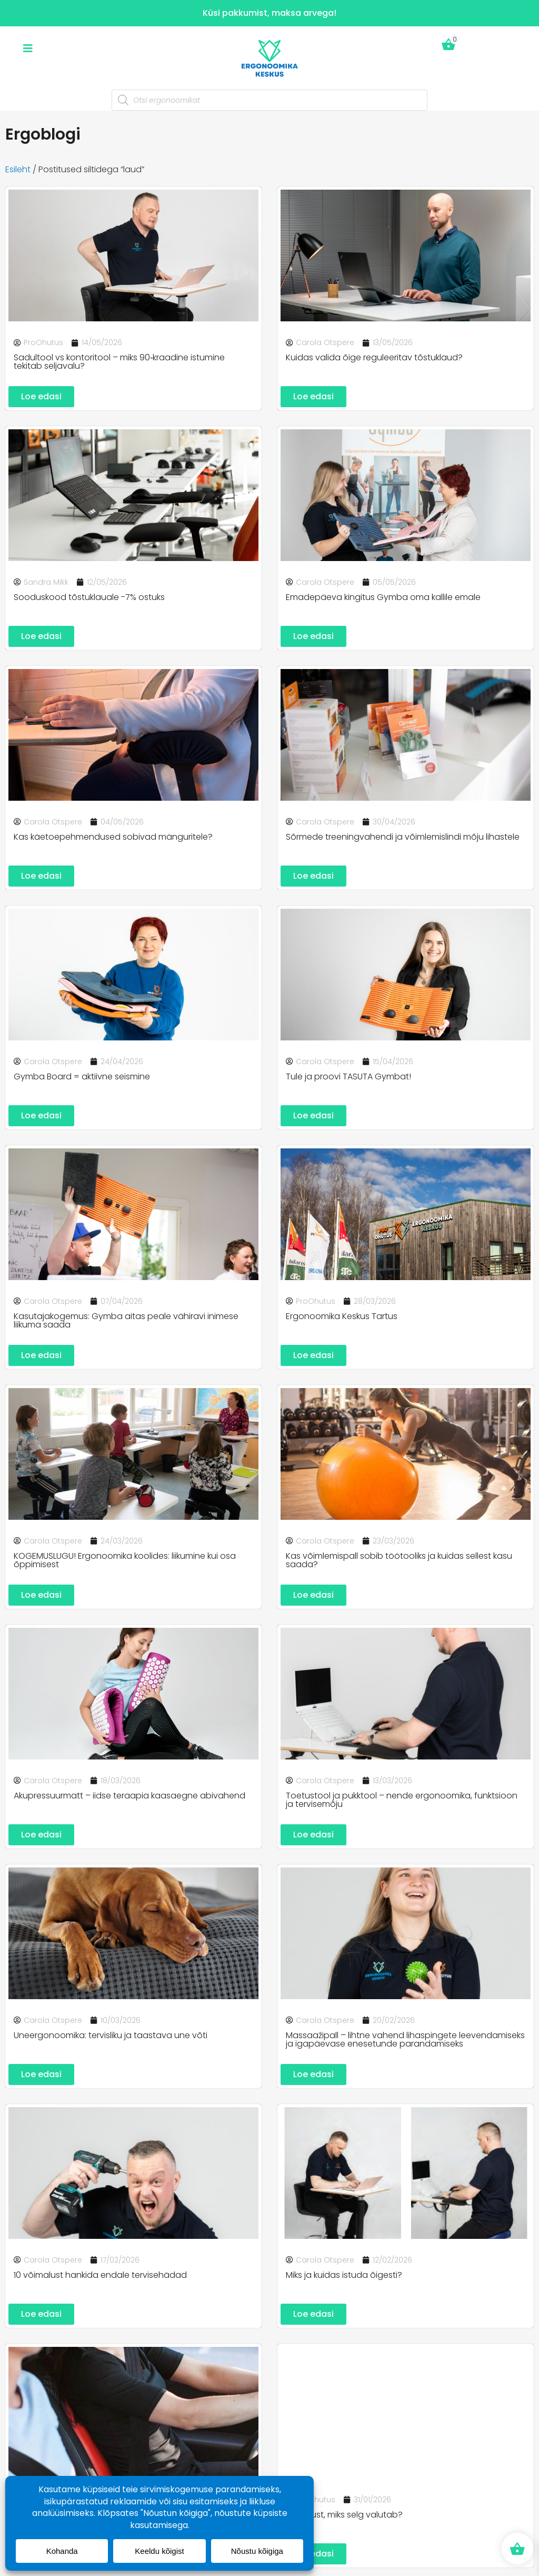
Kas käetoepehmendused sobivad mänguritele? (113, 837)
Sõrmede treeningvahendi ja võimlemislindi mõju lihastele (403, 837)
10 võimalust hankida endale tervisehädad (100, 2275)
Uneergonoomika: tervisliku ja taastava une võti (110, 2035)
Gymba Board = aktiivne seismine (82, 1076)
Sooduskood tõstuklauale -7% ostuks (89, 597)
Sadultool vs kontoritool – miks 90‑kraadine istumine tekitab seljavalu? (119, 361)
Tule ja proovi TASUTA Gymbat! (348, 1076)
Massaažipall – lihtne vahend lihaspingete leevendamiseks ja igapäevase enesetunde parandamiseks (405, 2039)
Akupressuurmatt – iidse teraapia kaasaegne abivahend (129, 1796)
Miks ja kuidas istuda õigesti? (344, 2275)
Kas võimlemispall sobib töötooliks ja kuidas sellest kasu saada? (399, 1560)
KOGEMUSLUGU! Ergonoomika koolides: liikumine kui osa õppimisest (125, 1560)
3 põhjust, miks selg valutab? (344, 2515)
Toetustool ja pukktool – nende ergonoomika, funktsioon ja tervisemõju (401, 1800)
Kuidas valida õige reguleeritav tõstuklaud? (374, 357)
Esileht (18, 169)
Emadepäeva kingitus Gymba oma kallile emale (383, 597)
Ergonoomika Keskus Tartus (341, 1316)
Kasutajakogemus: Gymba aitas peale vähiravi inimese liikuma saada (126, 1320)
